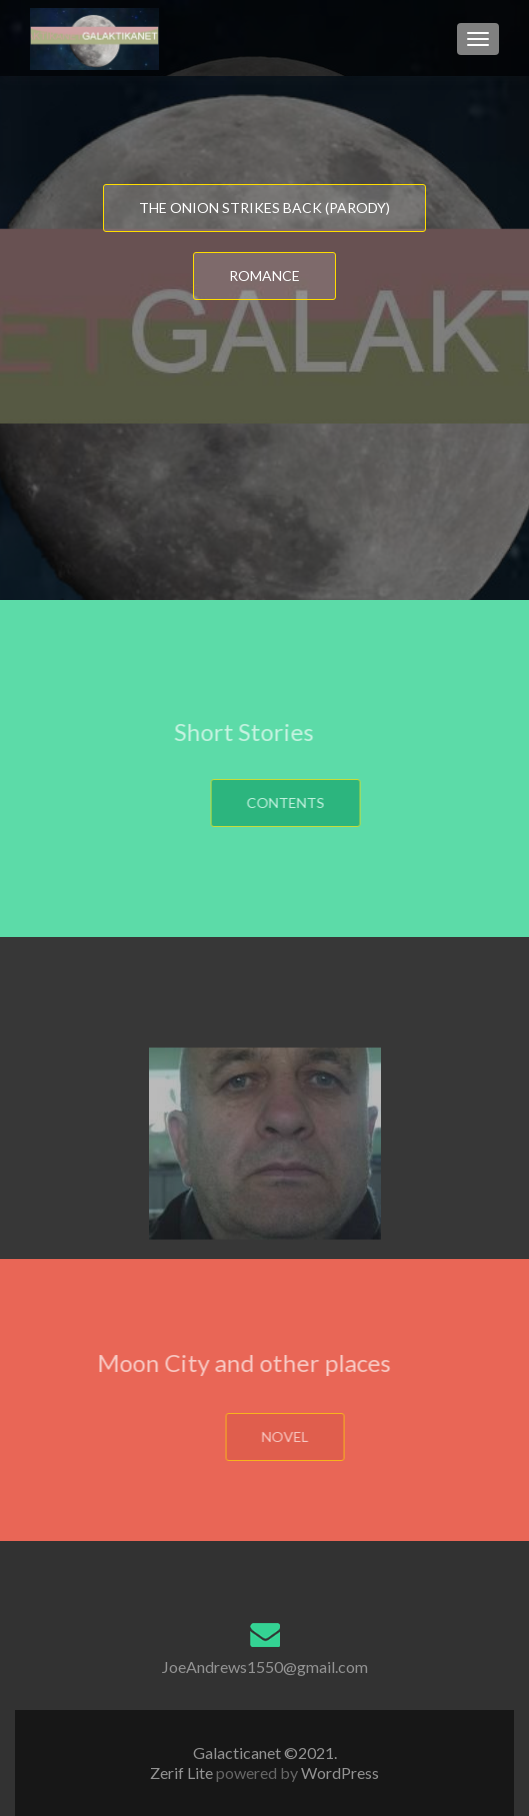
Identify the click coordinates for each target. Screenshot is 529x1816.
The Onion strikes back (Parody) (264, 207)
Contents (317, 802)
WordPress (338, 1772)
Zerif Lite (183, 1772)
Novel (317, 1436)
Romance (264, 275)
